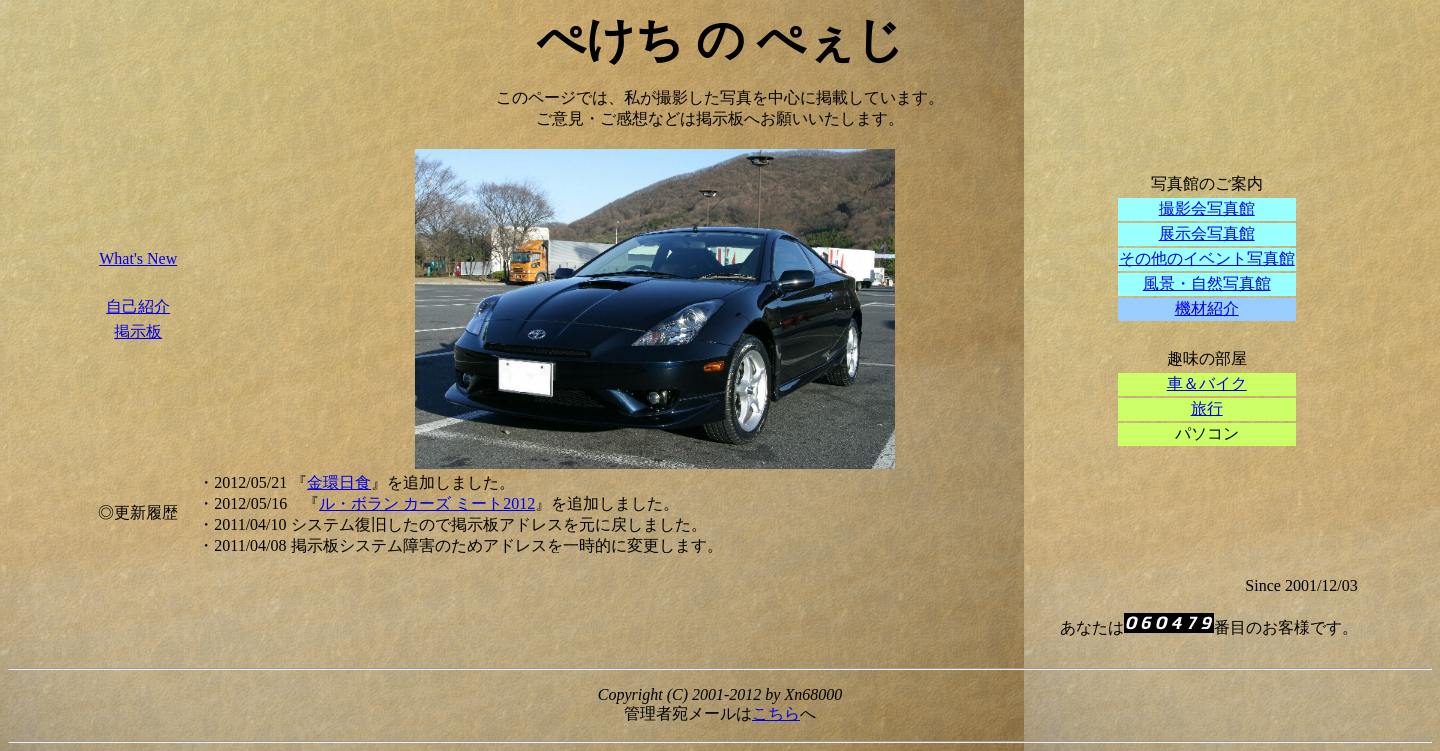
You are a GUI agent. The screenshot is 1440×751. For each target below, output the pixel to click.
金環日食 (339, 482)
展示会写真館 (1207, 233)
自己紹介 (138, 306)
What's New (138, 258)
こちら (776, 713)
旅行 (1207, 408)
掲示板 (138, 331)
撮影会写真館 (1207, 208)
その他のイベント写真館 (1207, 258)
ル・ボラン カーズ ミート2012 (427, 503)
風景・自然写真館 (1207, 283)
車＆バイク (1207, 383)
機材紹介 (1207, 308)
